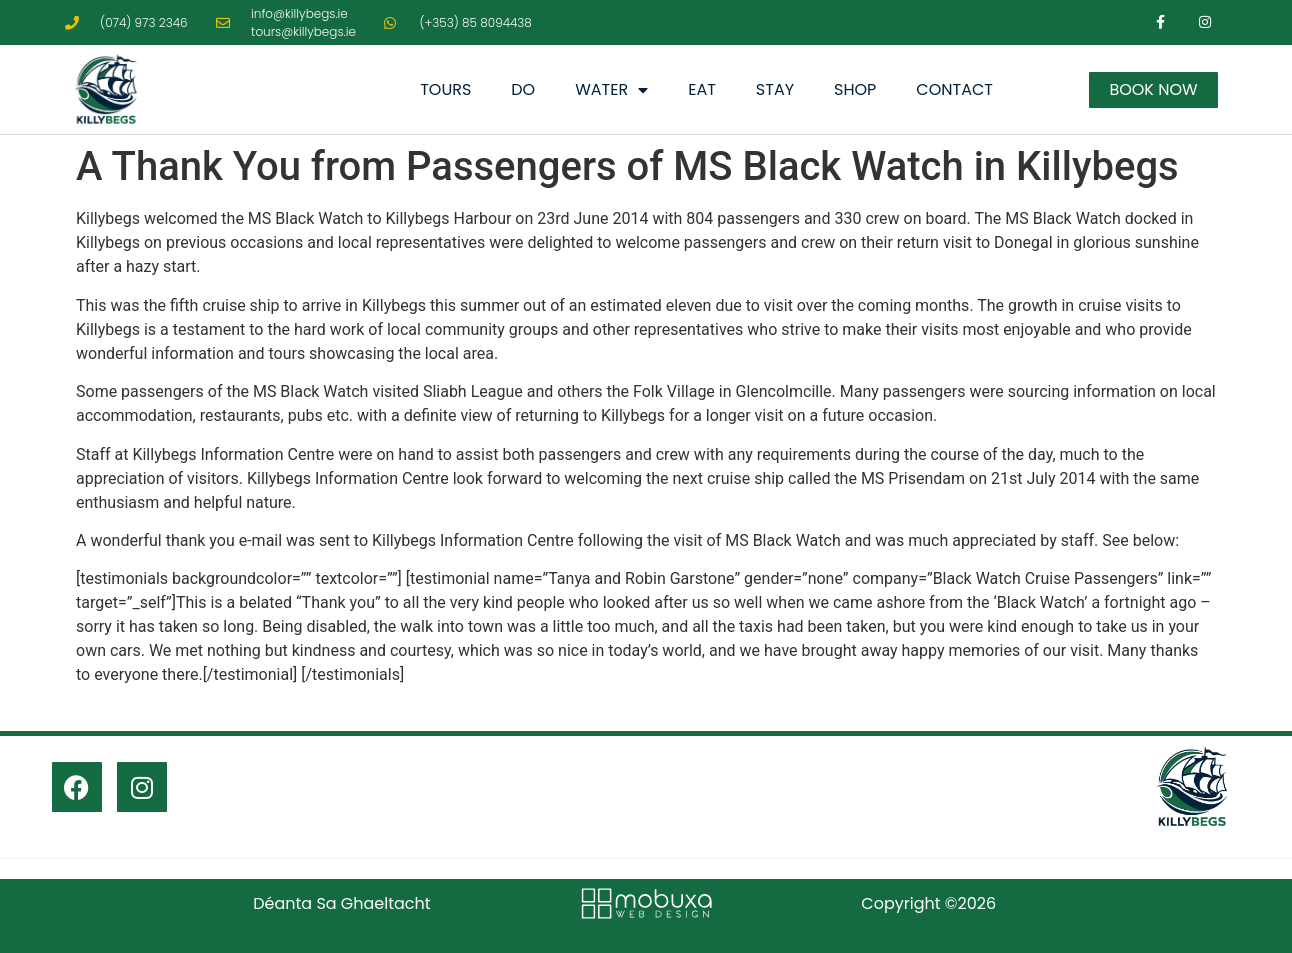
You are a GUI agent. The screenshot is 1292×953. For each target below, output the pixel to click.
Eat (702, 89)
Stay (775, 89)
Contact (954, 89)
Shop (855, 89)
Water (611, 90)
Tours (445, 89)
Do (523, 89)
